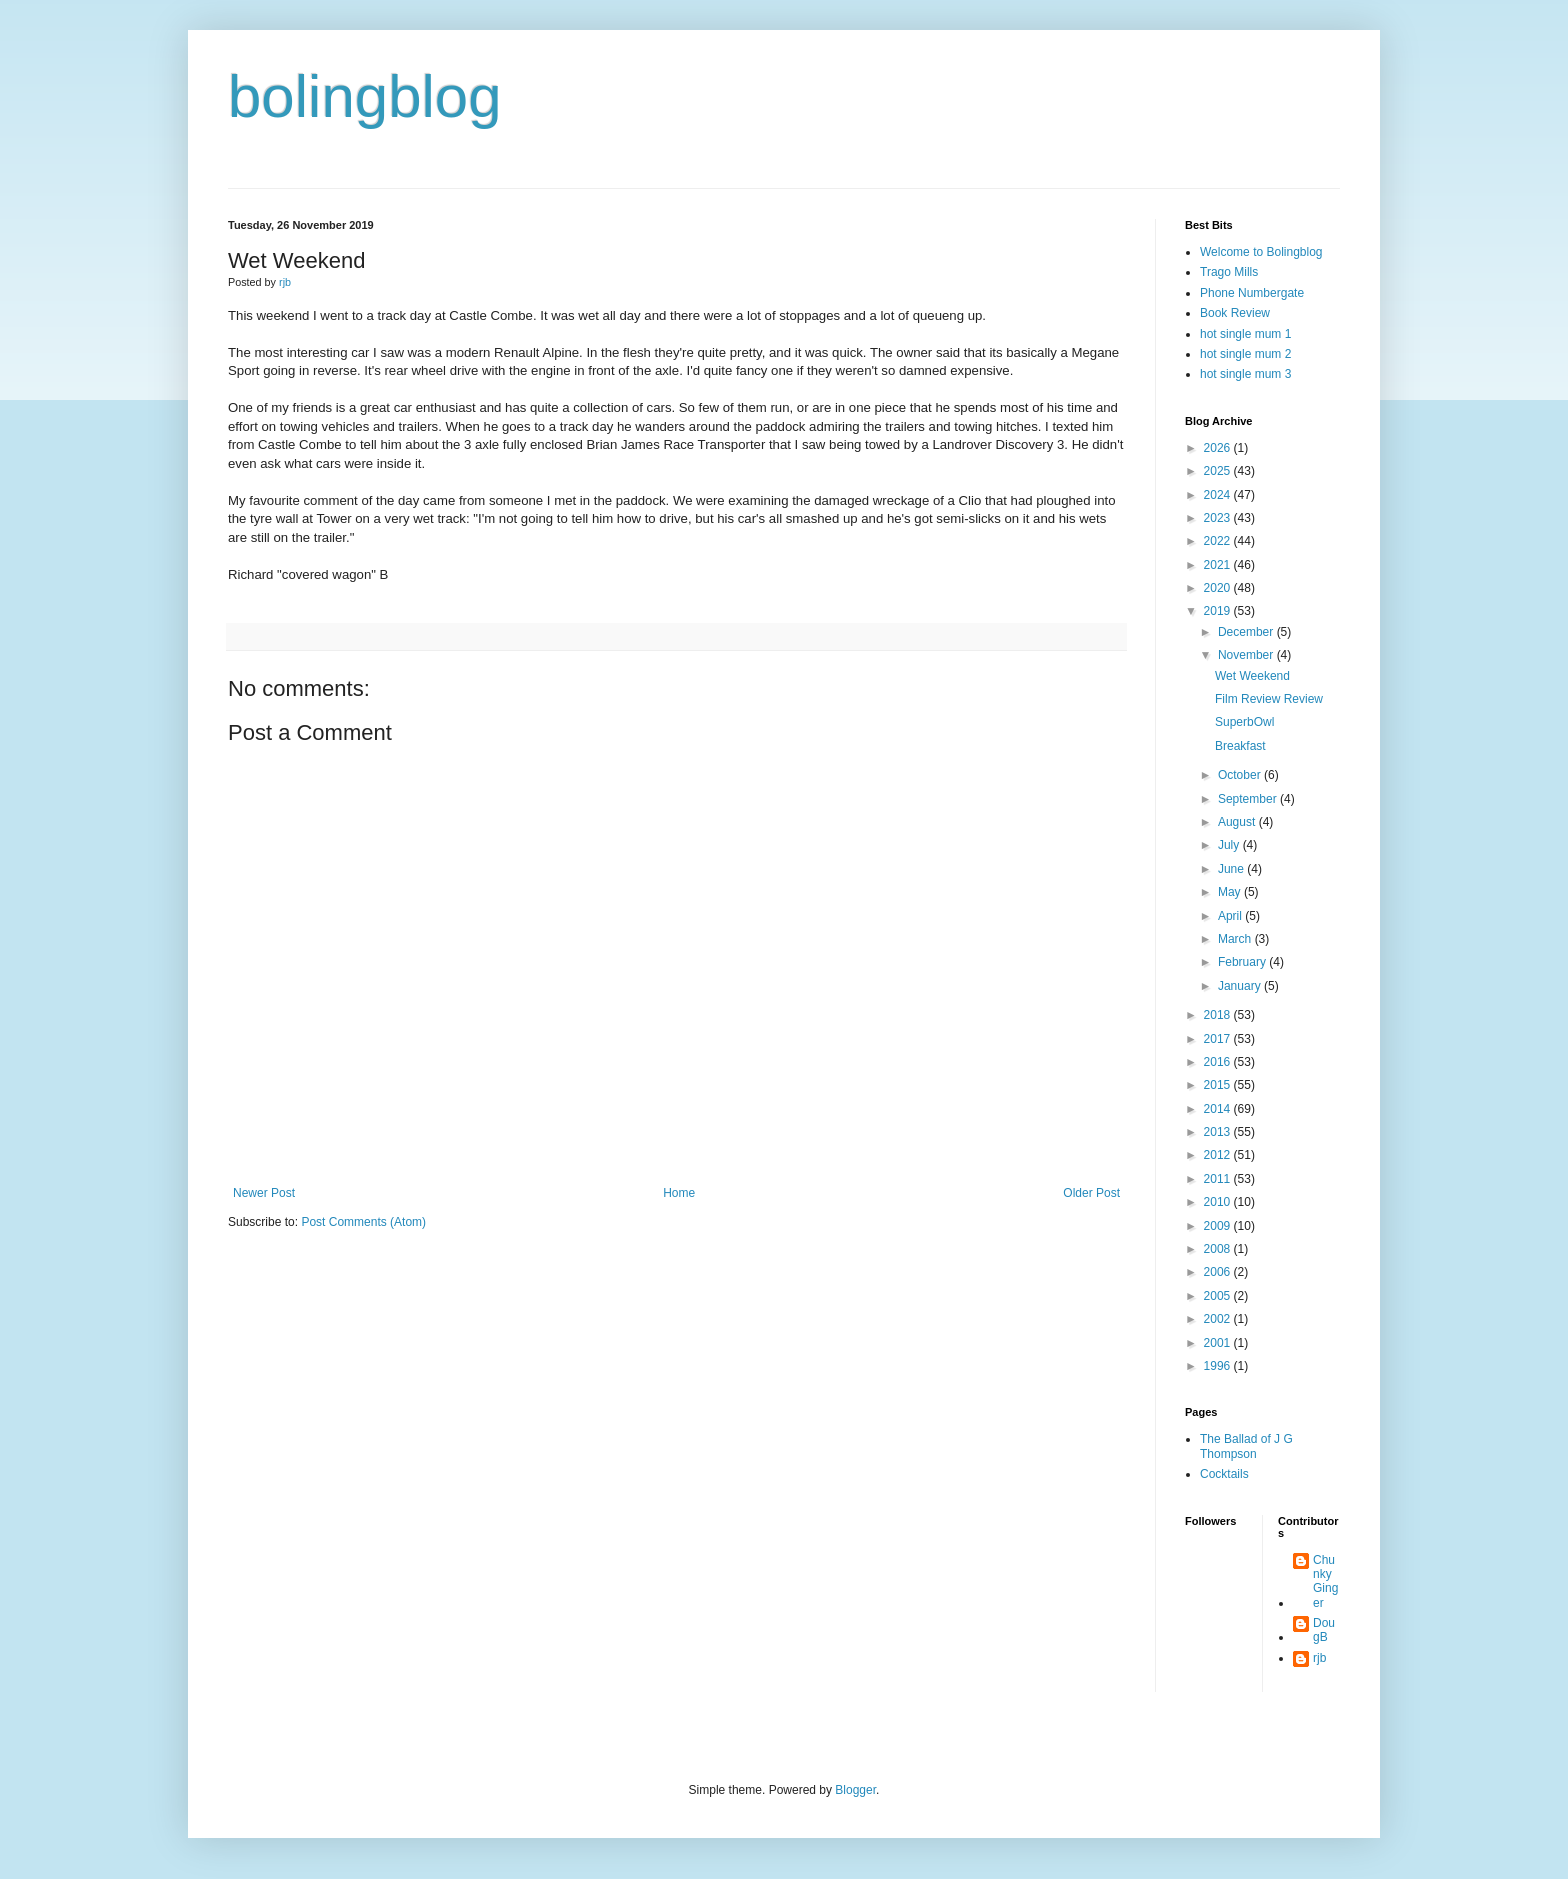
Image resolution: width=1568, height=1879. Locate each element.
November (1247, 655)
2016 (1219, 1062)
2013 (1219, 1132)
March (1236, 939)
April (1231, 916)
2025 (1219, 471)
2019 (1219, 611)
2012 (1219, 1155)
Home (679, 1193)
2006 (1219, 1272)
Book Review (1235, 313)
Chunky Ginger (1325, 1581)
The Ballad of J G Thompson (1246, 1446)
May (1231, 892)
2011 (1219, 1179)
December (1247, 632)
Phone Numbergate (1252, 293)
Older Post (1091, 1193)
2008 (1219, 1249)
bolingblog (365, 96)
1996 (1219, 1366)
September (1249, 799)
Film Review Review (1269, 699)
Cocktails (1224, 1474)
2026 (1219, 448)
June (1232, 869)
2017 (1219, 1039)
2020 (1219, 588)
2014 (1219, 1109)
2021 (1219, 565)
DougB (1324, 1630)
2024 (1219, 495)
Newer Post (264, 1193)
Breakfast (1240, 746)
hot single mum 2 (1245, 354)
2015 (1219, 1085)
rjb (1319, 1658)
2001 (1219, 1343)
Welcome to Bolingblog (1261, 252)
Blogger (855, 1790)
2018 (1219, 1015)
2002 (1219, 1319)
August (1238, 822)
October (1241, 775)
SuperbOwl (1244, 722)
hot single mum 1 (1245, 334)
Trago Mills (1229, 272)
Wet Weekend (1252, 676)
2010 (1219, 1202)
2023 (1219, 518)
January (1241, 986)
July (1230, 845)
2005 (1219, 1296)
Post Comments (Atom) (363, 1222)
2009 (1219, 1226)
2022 (1219, 541)
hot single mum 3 (1245, 374)
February (1243, 962)
